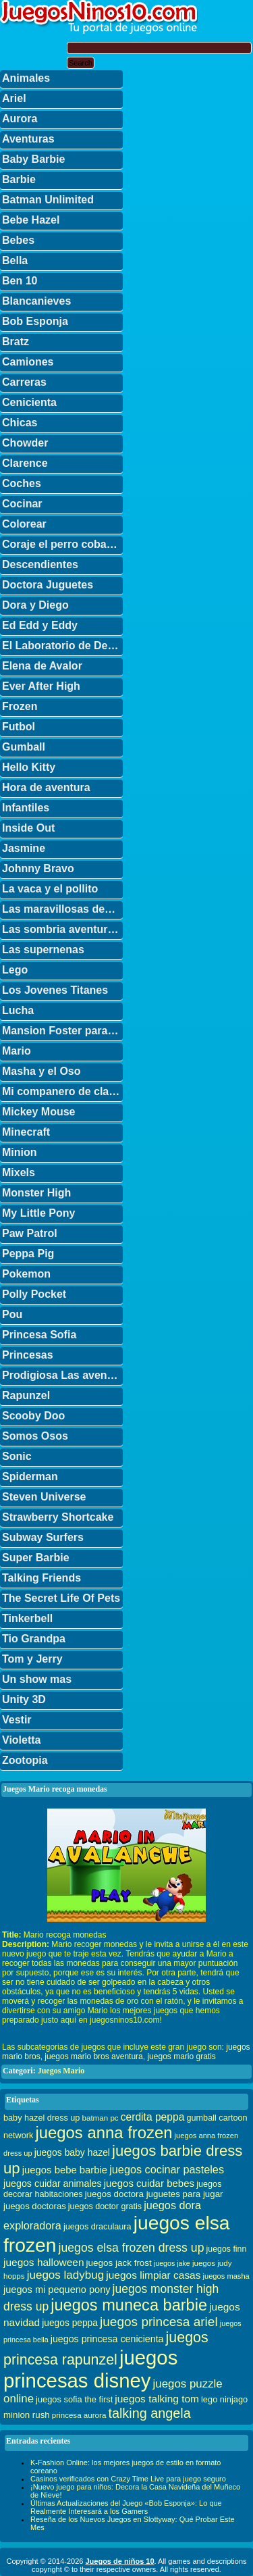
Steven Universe (44, 1496)
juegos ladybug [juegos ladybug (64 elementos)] (66, 2275)
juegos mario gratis (181, 2056)
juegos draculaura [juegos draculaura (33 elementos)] (97, 2226)
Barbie (19, 179)
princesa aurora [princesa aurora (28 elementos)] (79, 2414)
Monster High (36, 1192)
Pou (12, 1314)
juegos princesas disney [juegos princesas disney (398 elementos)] (90, 2369)
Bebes (18, 240)
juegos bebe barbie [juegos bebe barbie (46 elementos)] (64, 2170)
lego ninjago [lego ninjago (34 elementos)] (224, 2399)
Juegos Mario (61, 2070)
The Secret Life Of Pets (61, 1598)
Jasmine (23, 848)
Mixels (18, 1172)
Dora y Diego (35, 605)
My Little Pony (38, 1213)
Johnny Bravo (38, 868)
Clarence (25, 463)
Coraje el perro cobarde (62, 544)
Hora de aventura (46, 787)
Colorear (24, 524)
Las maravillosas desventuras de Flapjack (62, 909)
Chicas (19, 422)
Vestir (17, 1719)
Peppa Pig (28, 1253)
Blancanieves (36, 301)
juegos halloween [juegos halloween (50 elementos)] (43, 2262)
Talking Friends (41, 1578)
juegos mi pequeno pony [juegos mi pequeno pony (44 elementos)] (57, 2289)
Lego (15, 970)
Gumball (23, 747)
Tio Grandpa (33, 1638)
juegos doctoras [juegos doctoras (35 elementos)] (34, 2206)
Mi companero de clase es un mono (62, 1091)
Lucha (18, 1010)
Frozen (19, 706)
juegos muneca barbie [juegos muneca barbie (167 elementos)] (129, 2305)
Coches (21, 483)
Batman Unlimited (48, 199)
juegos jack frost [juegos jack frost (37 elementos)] (119, 2263)
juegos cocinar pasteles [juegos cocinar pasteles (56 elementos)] (166, 2169)
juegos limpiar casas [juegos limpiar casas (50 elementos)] (153, 2275)
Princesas (27, 1355)
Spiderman (30, 1476)
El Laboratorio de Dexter (62, 645)
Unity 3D (24, 1699)
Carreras (24, 382)
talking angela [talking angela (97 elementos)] (149, 2413)
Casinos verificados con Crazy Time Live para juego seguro (128, 2479)
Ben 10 (19, 280)
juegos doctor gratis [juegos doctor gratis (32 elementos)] (105, 2206)
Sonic (17, 1456)
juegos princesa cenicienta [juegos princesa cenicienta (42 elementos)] (107, 2338)
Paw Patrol (29, 1233)
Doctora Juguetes (47, 584)
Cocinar (22, 503)
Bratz (15, 341)
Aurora (19, 118)
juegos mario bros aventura (93, 2056)
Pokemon (26, 1274)
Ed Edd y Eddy (40, 625)
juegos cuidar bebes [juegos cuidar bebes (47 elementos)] (149, 2183)
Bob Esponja (35, 321)
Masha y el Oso (41, 1071)
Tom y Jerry (32, 1659)
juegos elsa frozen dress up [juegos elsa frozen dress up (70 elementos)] (131, 2247)
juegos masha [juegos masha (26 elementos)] (226, 2276)
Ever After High (41, 686)
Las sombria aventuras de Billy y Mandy (62, 929)
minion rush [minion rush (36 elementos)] (26, 2415)
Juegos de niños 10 (119, 2561)
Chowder (25, 443)
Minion (19, 1152)
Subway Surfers (43, 1537)
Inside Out (28, 828)
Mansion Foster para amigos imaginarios (62, 1030)
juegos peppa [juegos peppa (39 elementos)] (70, 2323)
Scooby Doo (33, 1415)
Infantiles (25, 807)
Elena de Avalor (42, 666)
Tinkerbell (27, 1618)
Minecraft (26, 1132)
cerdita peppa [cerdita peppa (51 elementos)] (153, 2117)
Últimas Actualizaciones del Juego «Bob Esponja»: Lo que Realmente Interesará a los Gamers (126, 2507)
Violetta (21, 1740)
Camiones (27, 362)
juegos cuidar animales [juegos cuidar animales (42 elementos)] (52, 2183)
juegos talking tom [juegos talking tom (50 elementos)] (157, 2398)
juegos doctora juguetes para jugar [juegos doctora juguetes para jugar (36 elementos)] (154, 2194)
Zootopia (25, 1760)
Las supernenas (43, 949)
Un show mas (37, 1679)
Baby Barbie (33, 159)
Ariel (14, 98)
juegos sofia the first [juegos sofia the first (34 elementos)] (74, 2399)
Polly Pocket (34, 1294)
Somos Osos (35, 1436)
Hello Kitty (28, 767)
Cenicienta (29, 402)
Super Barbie (35, 1557)
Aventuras (28, 139)
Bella (15, 260)
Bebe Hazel (30, 220)
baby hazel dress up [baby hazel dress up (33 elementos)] (41, 2118)
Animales (26, 78)
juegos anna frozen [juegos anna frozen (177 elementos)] (103, 2132)
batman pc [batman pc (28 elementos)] (100, 2117)
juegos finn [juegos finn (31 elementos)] (226, 2249)
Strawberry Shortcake (57, 1517)
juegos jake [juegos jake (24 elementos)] (172, 2263)
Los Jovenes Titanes (55, 990)
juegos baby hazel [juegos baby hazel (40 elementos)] (72, 2152)
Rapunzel (26, 1395)
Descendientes (40, 564)
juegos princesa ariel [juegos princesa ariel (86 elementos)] (159, 2322)
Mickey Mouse (38, 1111)
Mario (16, 1051)
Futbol (18, 726)
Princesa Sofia (39, 1334)
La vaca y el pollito (50, 888)
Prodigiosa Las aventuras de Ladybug (62, 1375)
